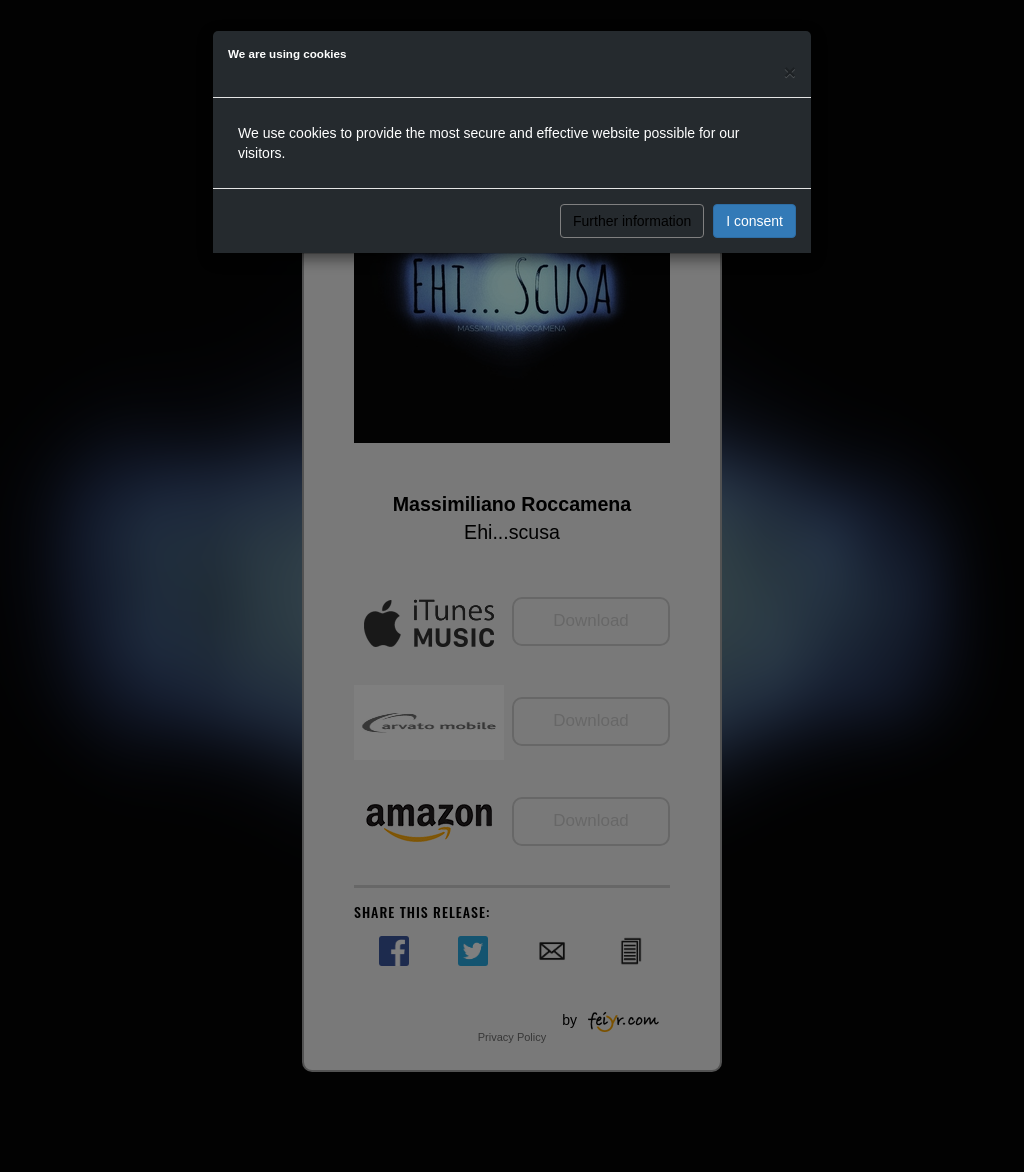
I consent (754, 221)
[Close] (790, 71)
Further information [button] (632, 221)
